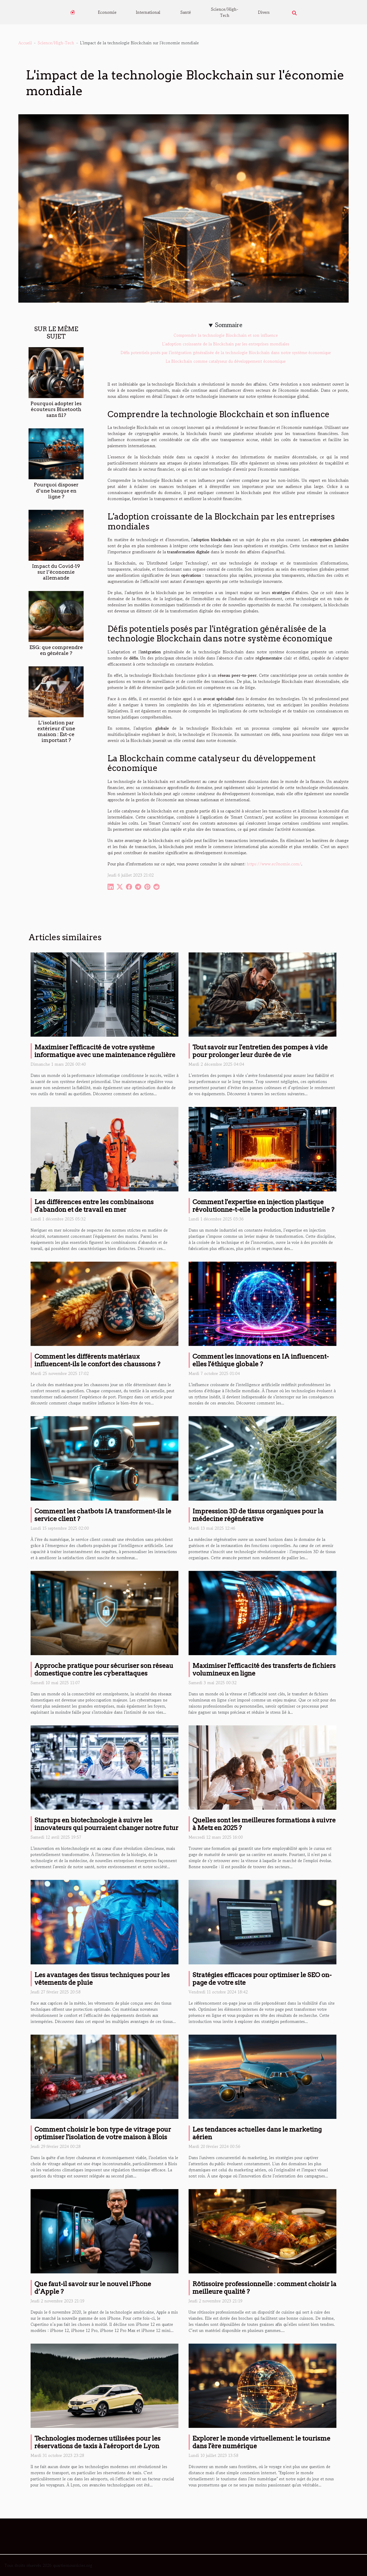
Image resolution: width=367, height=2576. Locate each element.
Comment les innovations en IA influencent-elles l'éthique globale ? (260, 1360)
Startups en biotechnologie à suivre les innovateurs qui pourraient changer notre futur (106, 1824)
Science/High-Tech (224, 12)
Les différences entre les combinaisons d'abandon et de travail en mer (94, 1205)
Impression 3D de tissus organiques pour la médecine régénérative (257, 1515)
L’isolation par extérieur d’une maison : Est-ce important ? (56, 731)
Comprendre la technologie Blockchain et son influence (226, 335)
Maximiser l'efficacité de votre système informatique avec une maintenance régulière (104, 1051)
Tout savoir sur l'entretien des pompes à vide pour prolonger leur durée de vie (260, 1051)
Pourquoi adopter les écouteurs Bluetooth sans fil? (56, 409)
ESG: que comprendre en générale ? (56, 650)
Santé (185, 12)
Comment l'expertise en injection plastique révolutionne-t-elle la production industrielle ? (263, 1205)
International (148, 12)
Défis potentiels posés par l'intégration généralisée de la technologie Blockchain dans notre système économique (226, 352)
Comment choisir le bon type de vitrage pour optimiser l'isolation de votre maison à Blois (102, 2133)
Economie (107, 12)
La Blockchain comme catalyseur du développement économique (226, 361)
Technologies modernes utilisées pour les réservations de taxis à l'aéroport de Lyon (97, 2442)
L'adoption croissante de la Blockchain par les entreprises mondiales (225, 344)
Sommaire (228, 324)
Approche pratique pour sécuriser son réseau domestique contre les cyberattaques (103, 1669)
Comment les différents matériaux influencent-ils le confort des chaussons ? (97, 1360)
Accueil (25, 43)
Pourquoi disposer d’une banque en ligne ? (56, 490)
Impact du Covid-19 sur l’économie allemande (56, 572)
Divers (264, 12)
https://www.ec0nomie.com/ (274, 864)
